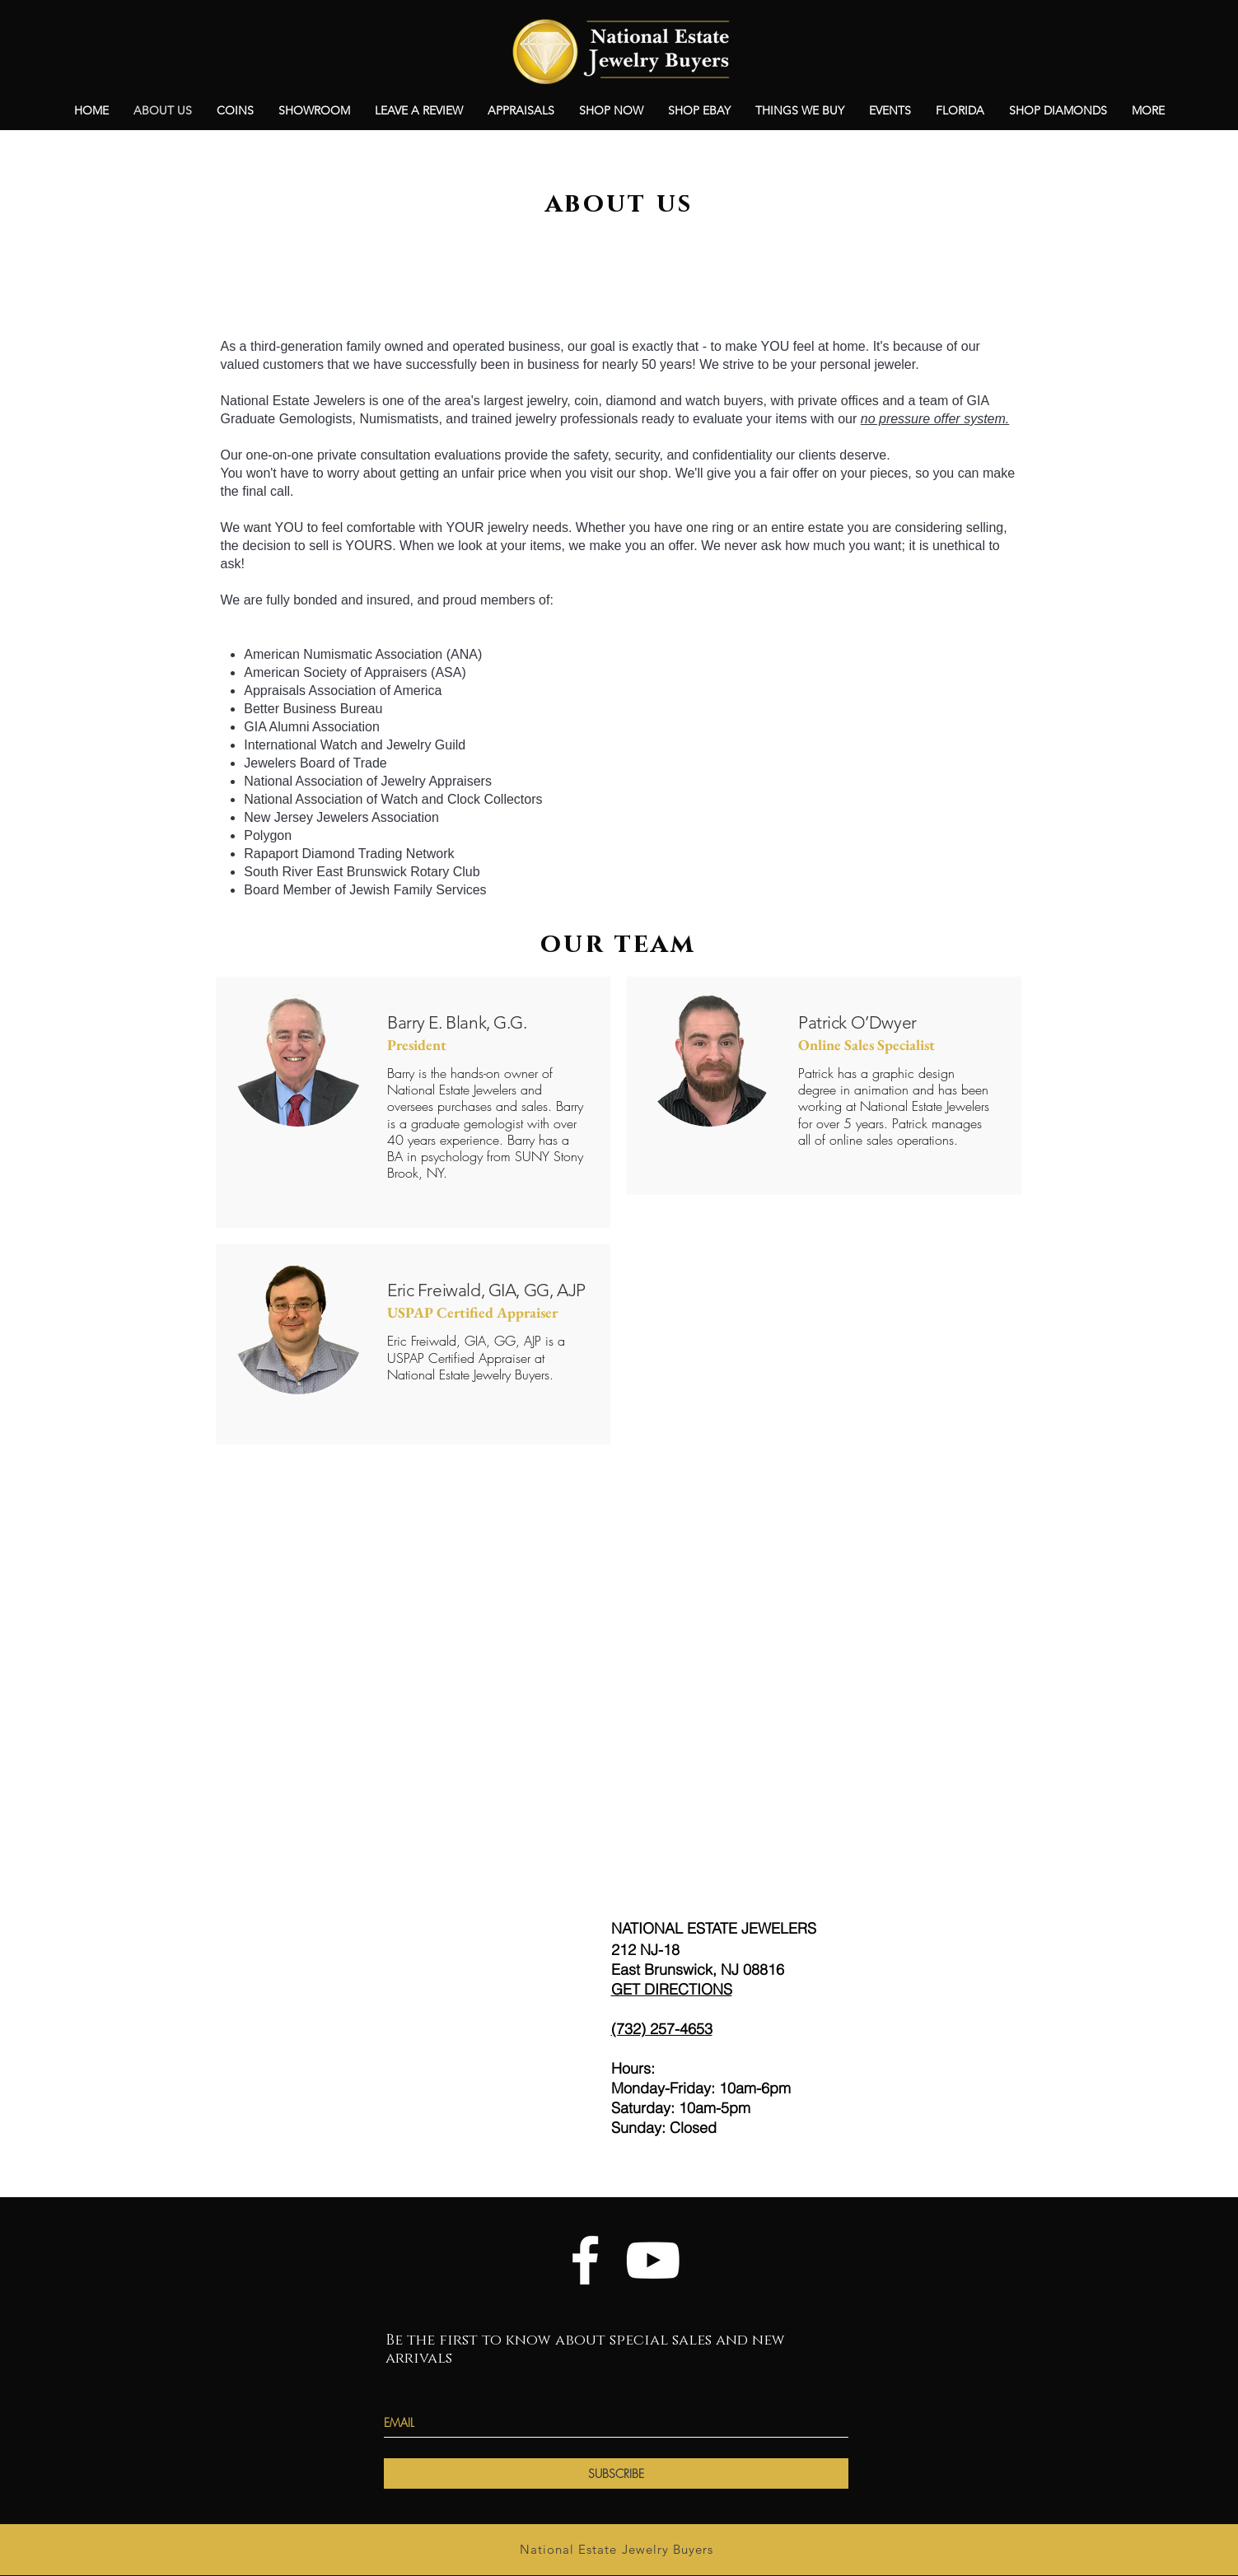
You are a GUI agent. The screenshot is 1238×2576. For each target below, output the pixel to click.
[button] (890, 110)
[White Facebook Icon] (585, 2260)
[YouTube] (652, 2260)
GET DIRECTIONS (671, 1989)
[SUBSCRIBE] (616, 2473)
